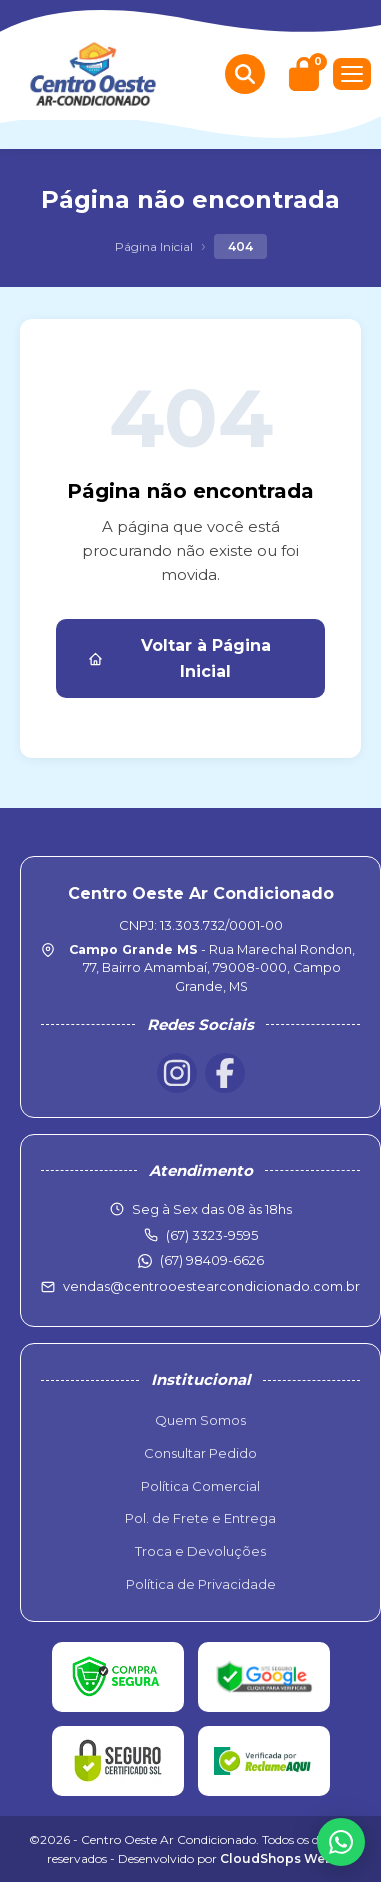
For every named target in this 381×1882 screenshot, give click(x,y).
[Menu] (352, 74)
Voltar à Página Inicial (179, 658)
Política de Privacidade (201, 1584)
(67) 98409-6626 (212, 1260)
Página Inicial (154, 246)
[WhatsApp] (341, 1842)
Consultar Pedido (200, 1453)
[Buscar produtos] (245, 74)
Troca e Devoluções (200, 1551)
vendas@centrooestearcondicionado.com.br (211, 1286)
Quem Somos (200, 1420)
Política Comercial (200, 1486)
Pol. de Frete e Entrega (200, 1518)
